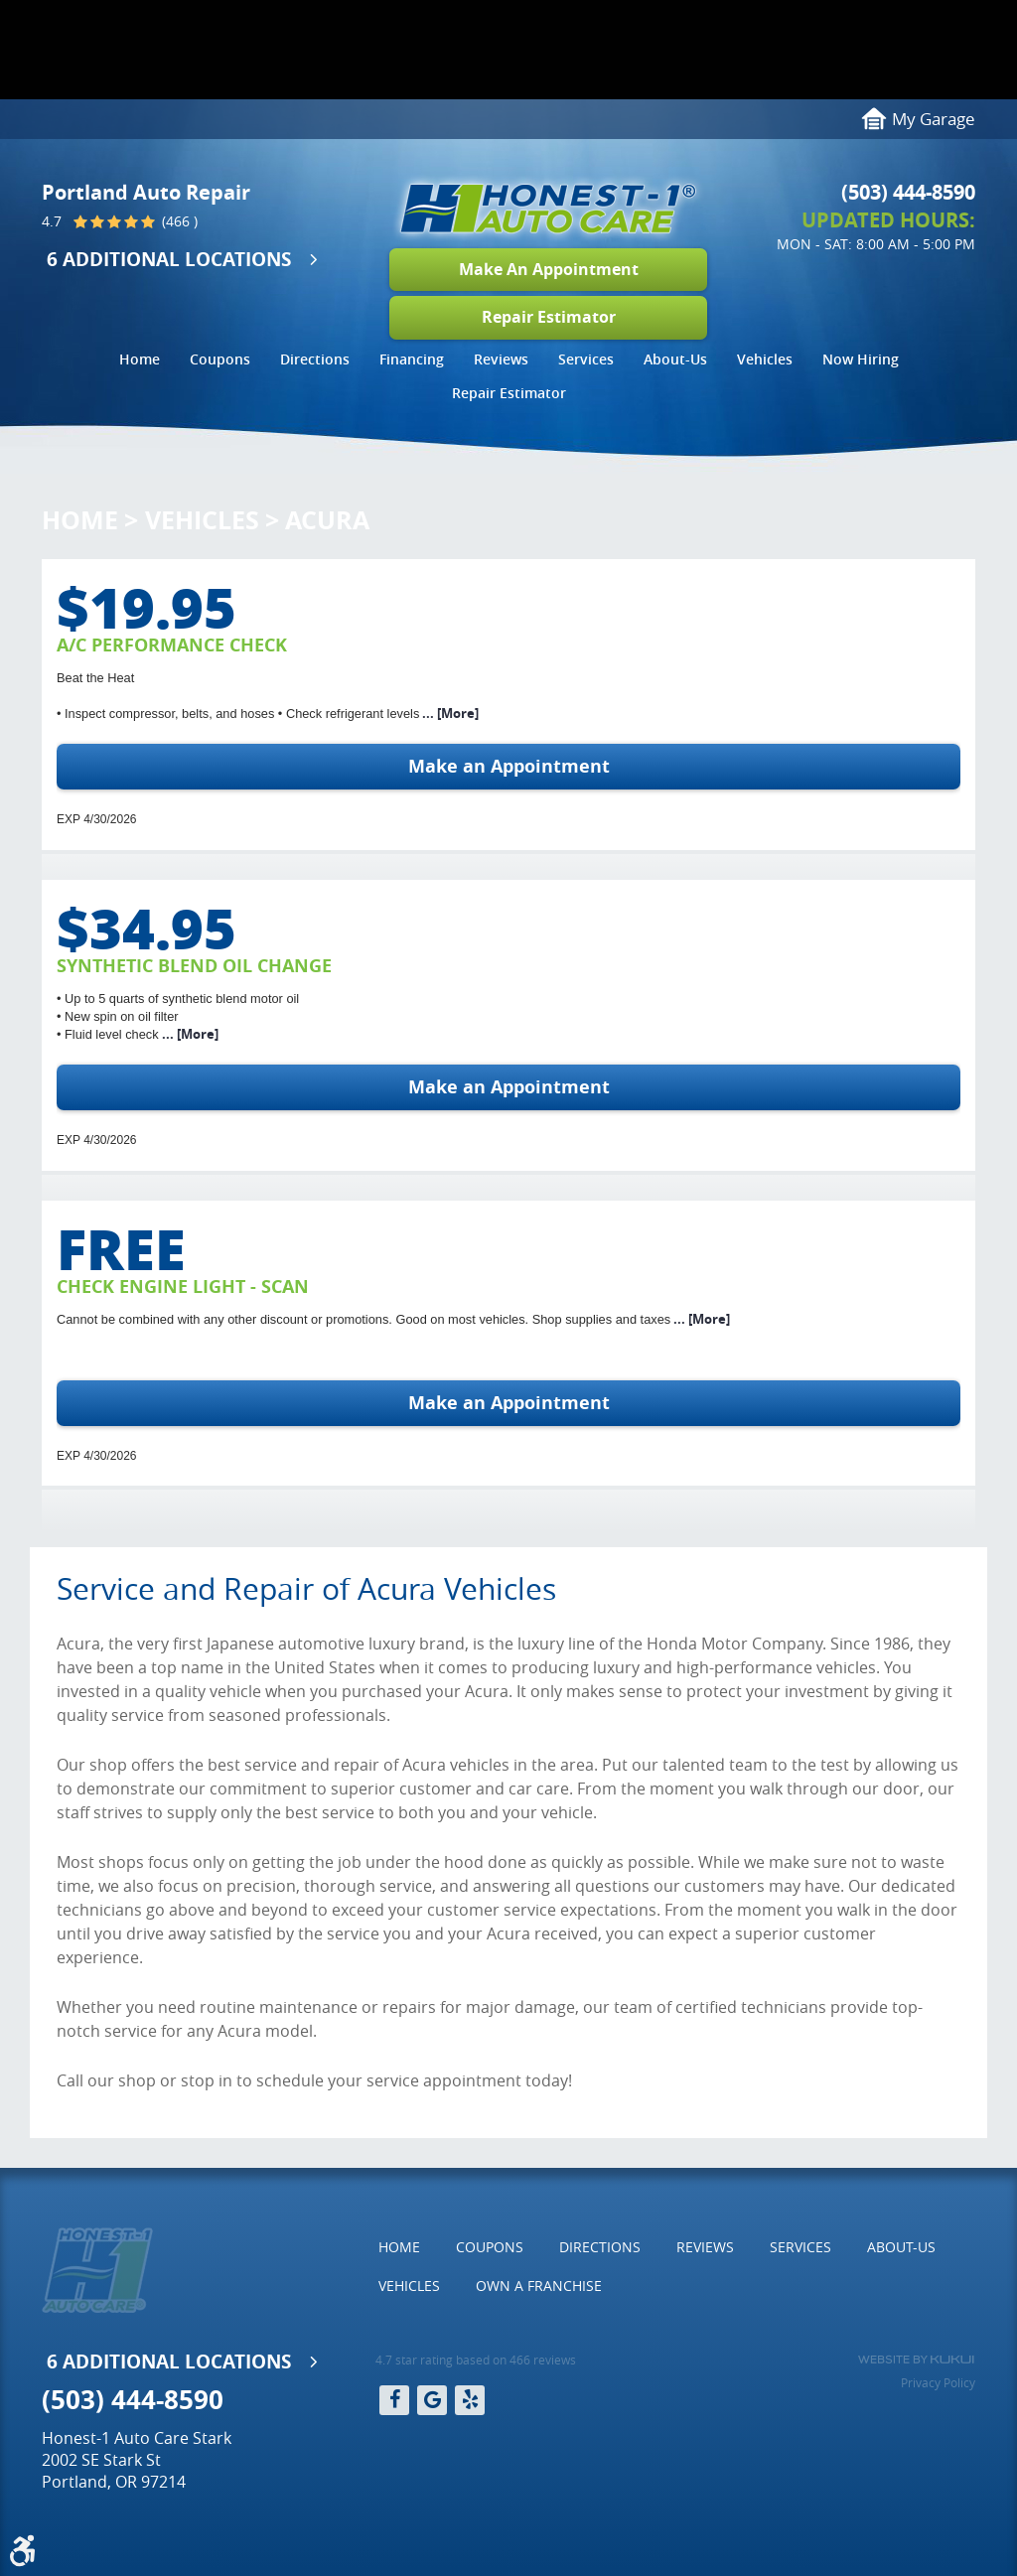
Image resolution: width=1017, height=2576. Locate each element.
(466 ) (178, 222)
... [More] (449, 713)
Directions (315, 359)
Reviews (501, 359)
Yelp (470, 2400)
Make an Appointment (509, 766)
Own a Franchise (539, 2285)
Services (586, 359)
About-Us (675, 359)
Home (139, 359)
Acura (327, 519)
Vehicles (765, 359)
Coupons (220, 359)
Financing (411, 359)
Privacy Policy (938, 2382)
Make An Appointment (549, 269)
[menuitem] (139, 362)
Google (432, 2400)
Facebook (394, 2400)
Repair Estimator (549, 317)
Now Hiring (860, 359)
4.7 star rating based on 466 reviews (475, 2359)
